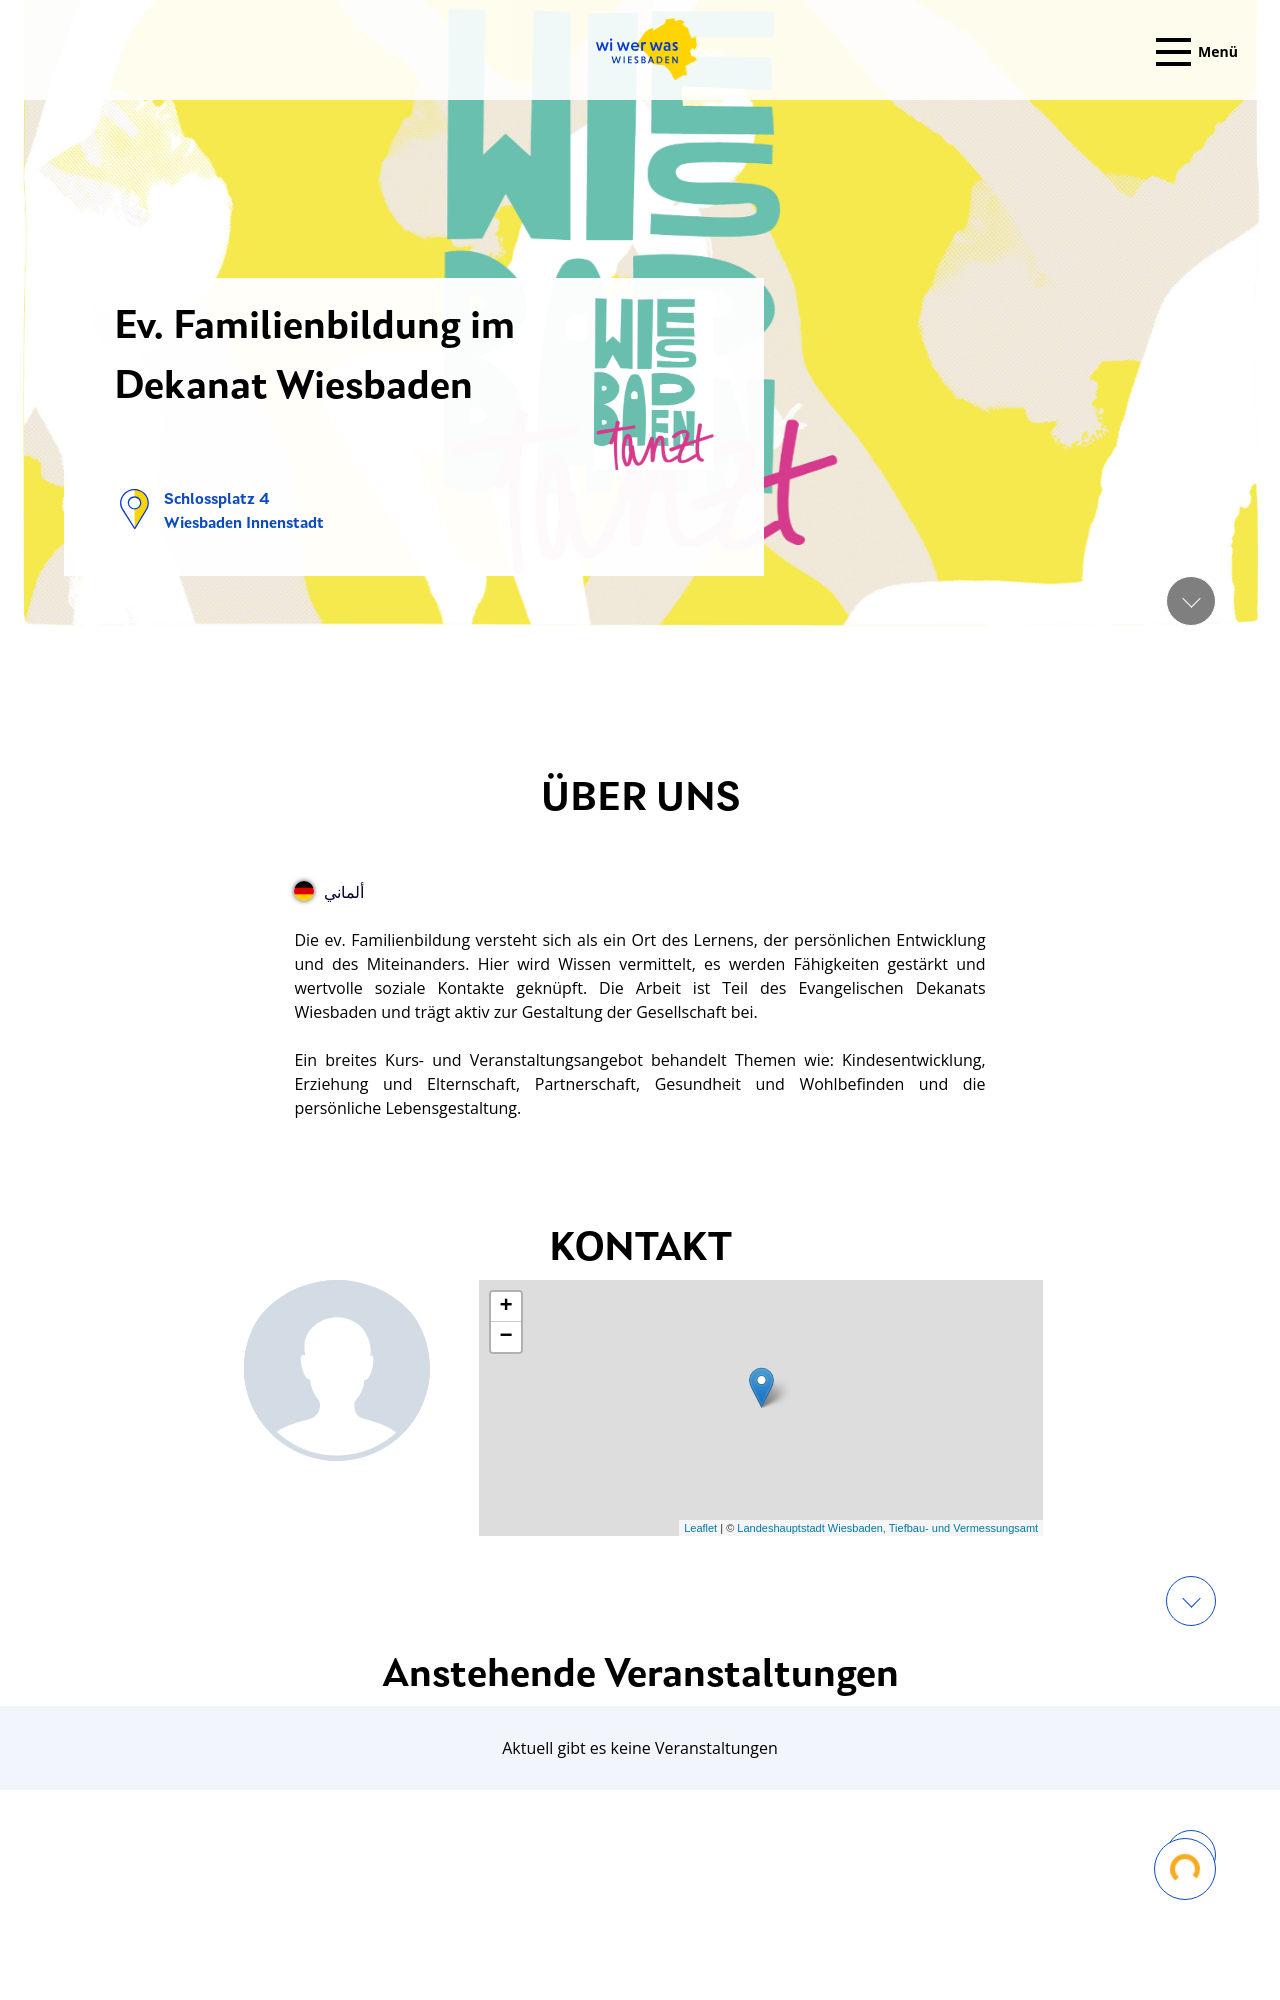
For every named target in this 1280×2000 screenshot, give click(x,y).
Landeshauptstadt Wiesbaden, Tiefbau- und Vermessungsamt (887, 1528)
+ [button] (506, 1307)
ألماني (328, 892)
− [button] (506, 1337)
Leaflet (700, 1528)
